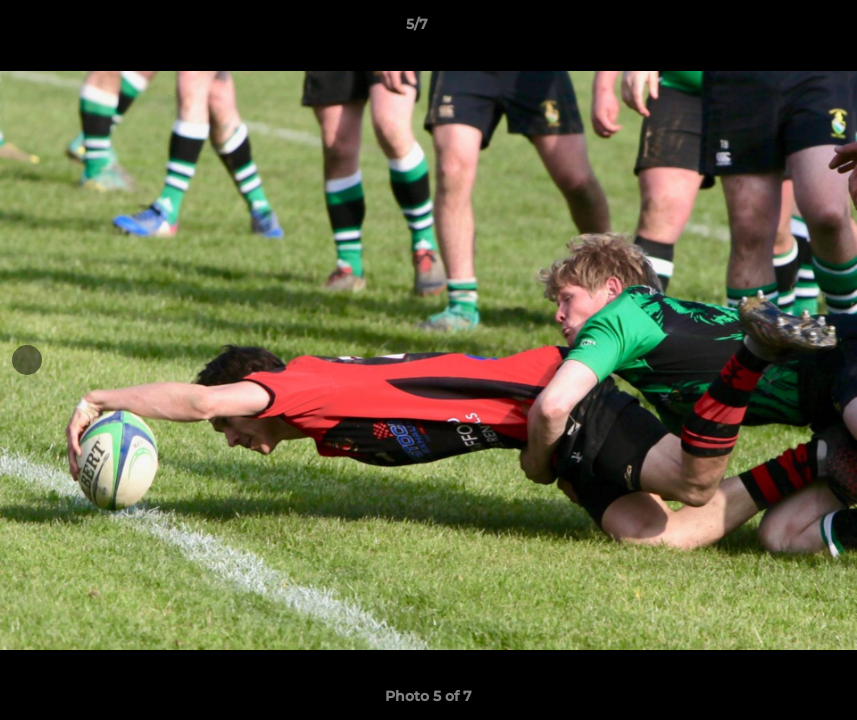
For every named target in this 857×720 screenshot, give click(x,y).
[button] (773, 29)
